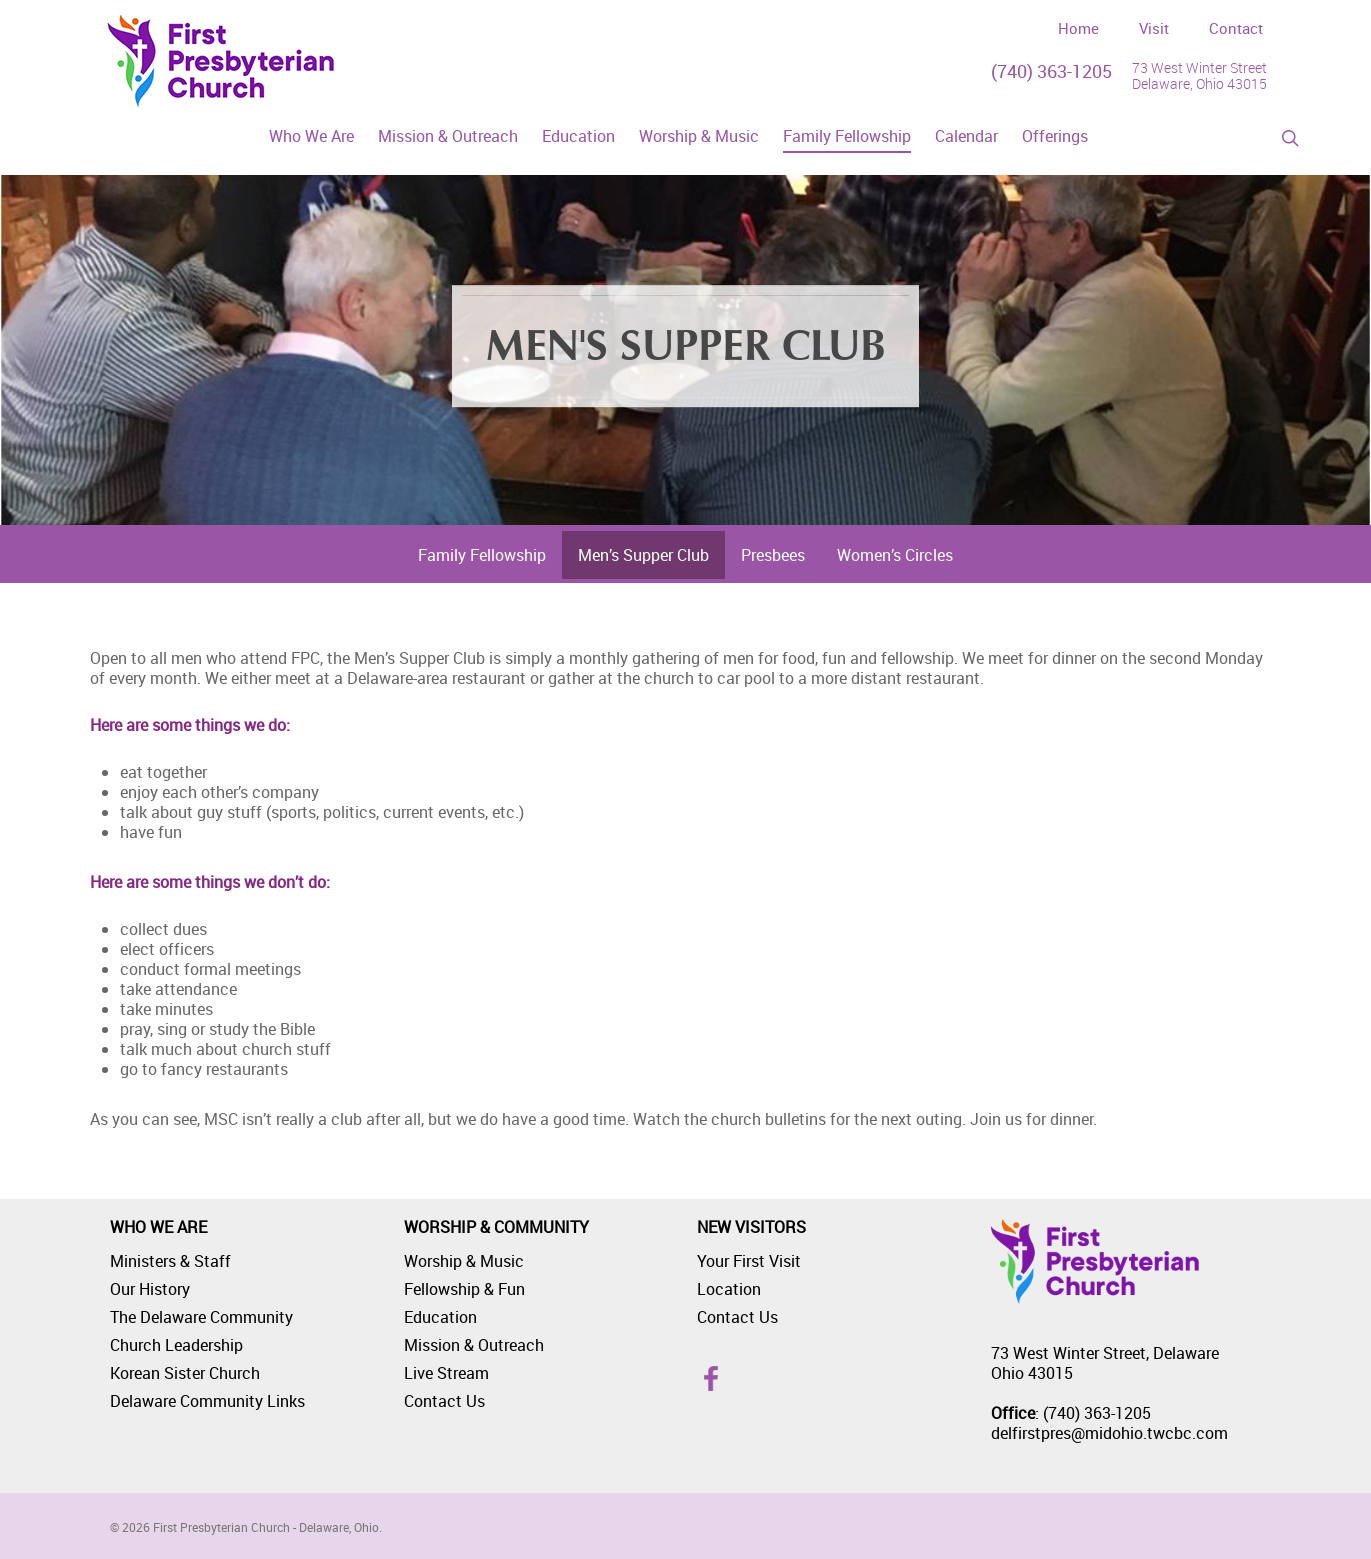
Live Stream (446, 1373)
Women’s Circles (895, 555)
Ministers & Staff (170, 1261)
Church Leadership (176, 1345)
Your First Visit (749, 1261)
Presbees (773, 555)
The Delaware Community (201, 1317)
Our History (150, 1289)
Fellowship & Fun (464, 1289)
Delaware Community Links (207, 1401)
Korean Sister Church (185, 1373)
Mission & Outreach (474, 1345)
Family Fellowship (482, 555)
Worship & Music (464, 1261)
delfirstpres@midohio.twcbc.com (1109, 1433)
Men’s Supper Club (643, 555)
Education (440, 1317)
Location (729, 1289)
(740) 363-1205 (1051, 71)
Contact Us (444, 1401)
